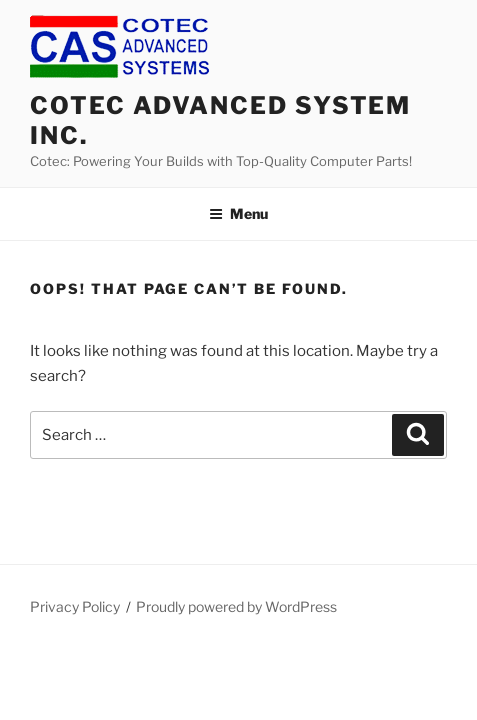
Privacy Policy (75, 606)
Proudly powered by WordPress (236, 606)
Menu (238, 213)
